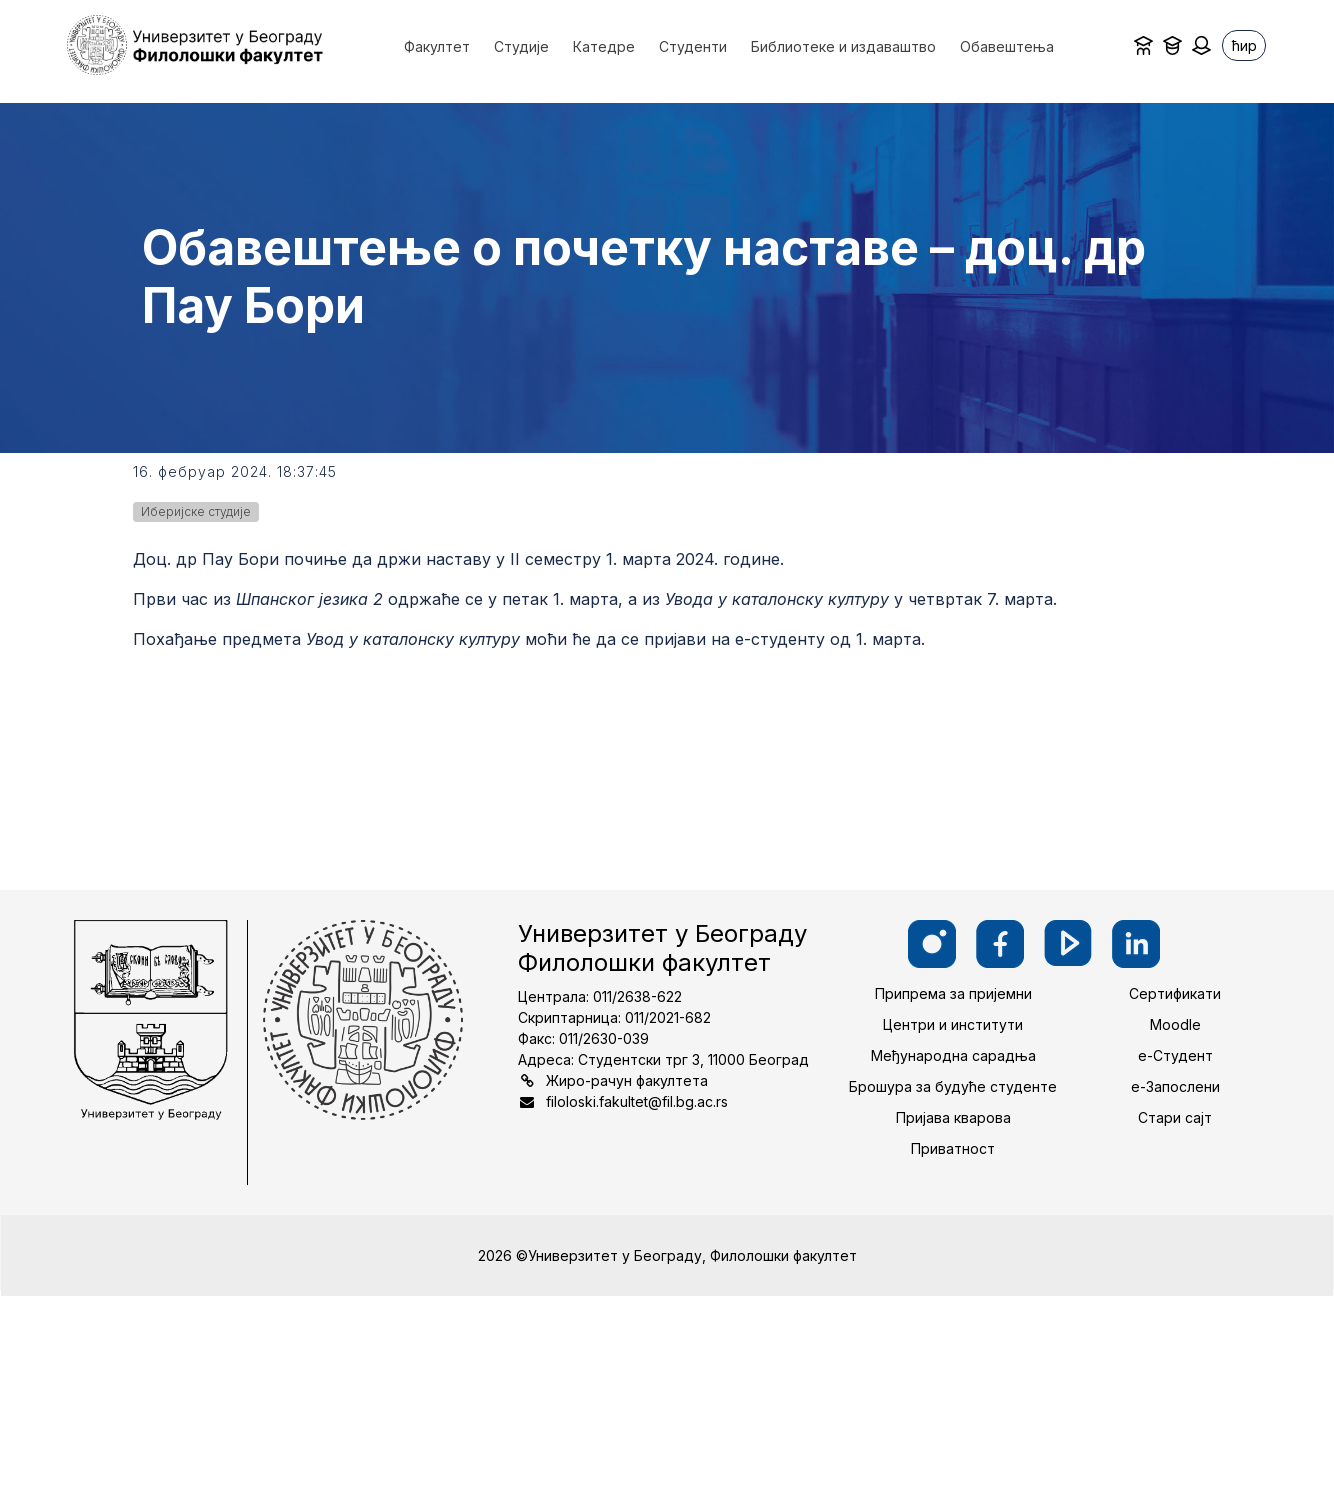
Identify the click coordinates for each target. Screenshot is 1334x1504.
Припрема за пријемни (953, 993)
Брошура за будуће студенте (953, 1086)
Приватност (953, 1148)
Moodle (1175, 1024)
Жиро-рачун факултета (627, 1080)
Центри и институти (953, 1024)
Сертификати (1175, 993)
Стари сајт (1175, 1117)
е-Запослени (1175, 1086)
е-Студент (1175, 1055)
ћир (1244, 45)
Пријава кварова (953, 1117)
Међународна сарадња (953, 1055)
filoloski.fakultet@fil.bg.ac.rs (637, 1101)
